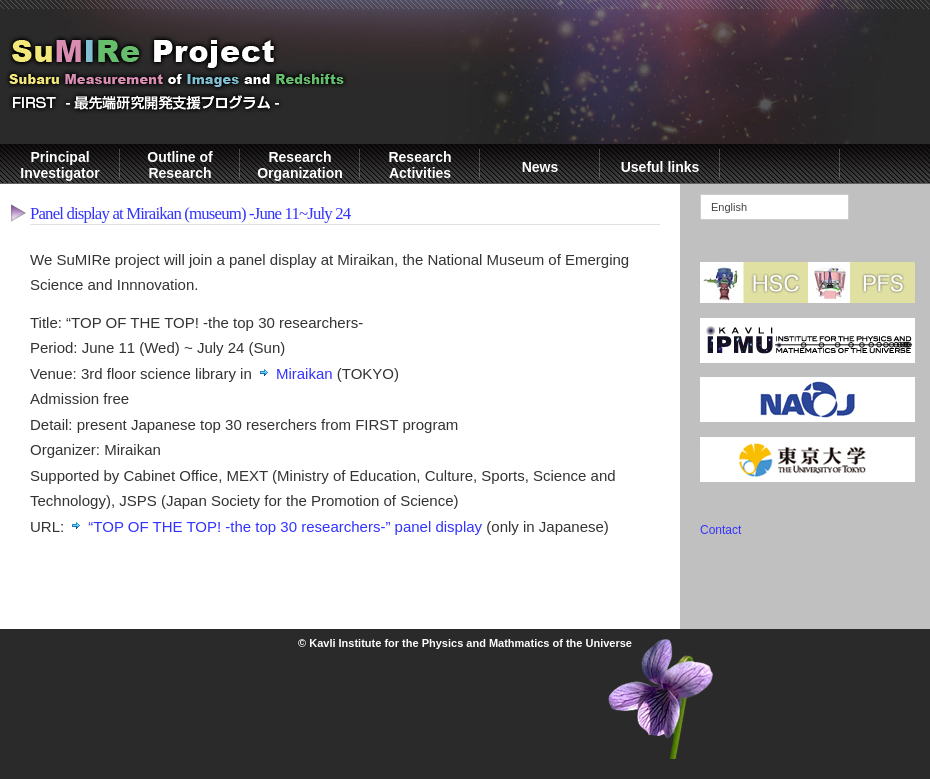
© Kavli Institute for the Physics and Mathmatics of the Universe (465, 643)
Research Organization (300, 165)
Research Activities (419, 165)
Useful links (660, 167)
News (540, 167)
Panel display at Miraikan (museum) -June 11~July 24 (190, 213)
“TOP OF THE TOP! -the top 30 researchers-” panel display (285, 526)
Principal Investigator (59, 165)
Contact (720, 530)
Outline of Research (179, 165)
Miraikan (304, 373)
